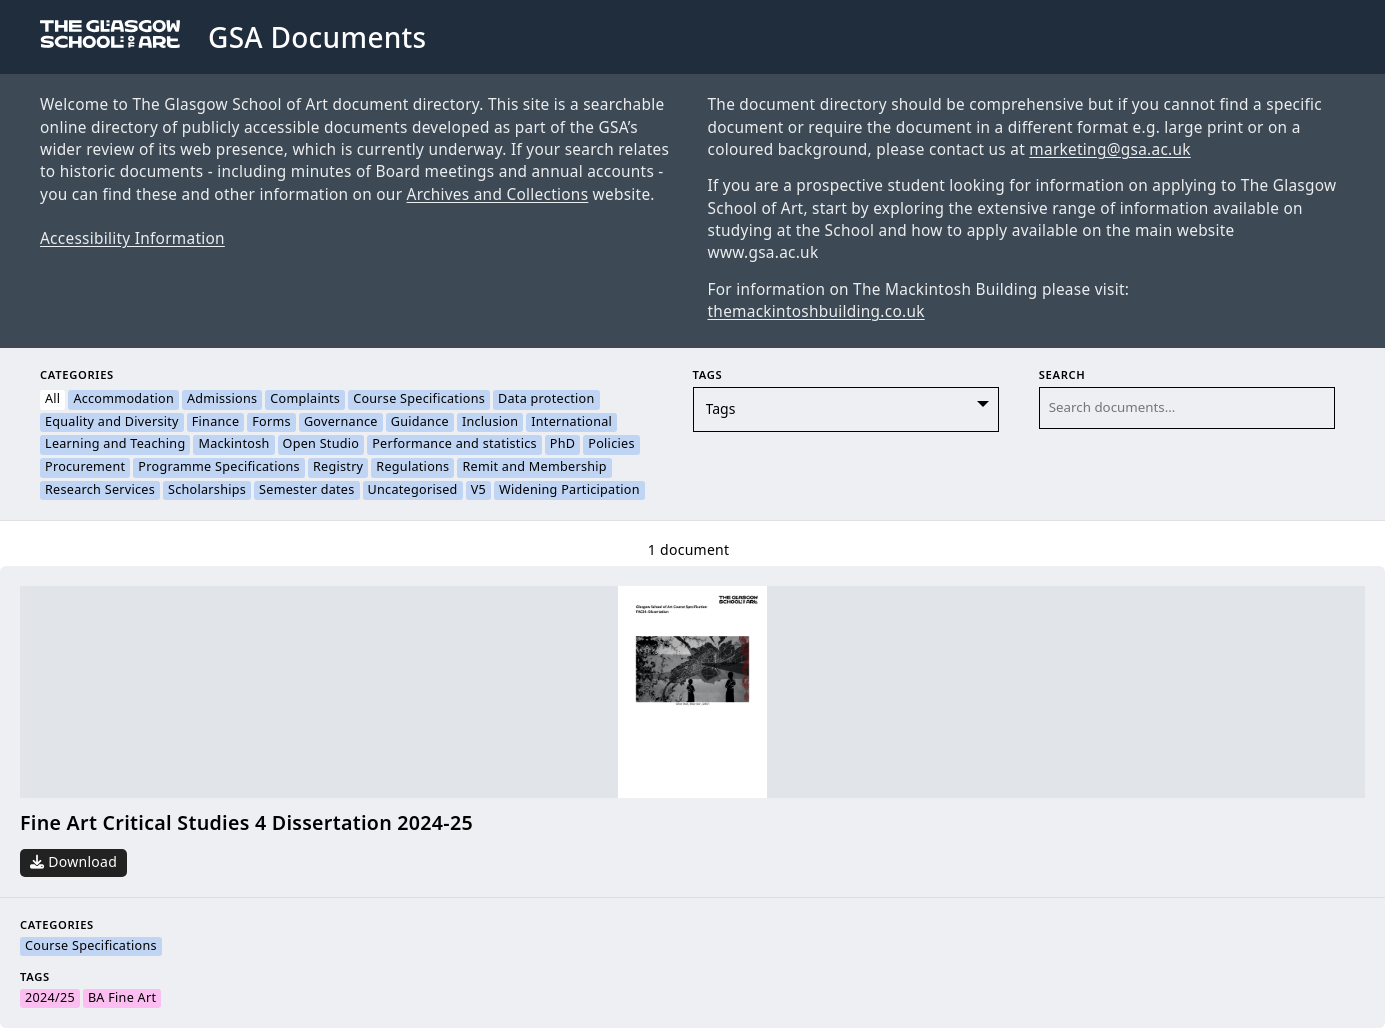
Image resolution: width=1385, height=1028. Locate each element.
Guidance (420, 423)
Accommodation (123, 400)
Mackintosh (233, 445)
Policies (611, 445)
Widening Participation (569, 491)
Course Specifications (419, 400)
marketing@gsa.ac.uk (1109, 150)
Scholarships (207, 491)
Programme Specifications (219, 468)
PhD (562, 445)
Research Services (100, 491)
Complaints (305, 400)
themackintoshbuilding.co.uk (816, 312)
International (571, 423)
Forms (271, 423)
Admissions (222, 400)
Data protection (546, 400)
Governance (341, 423)
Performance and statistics (454, 445)
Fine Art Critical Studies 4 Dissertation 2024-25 (246, 823)
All (52, 400)
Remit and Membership (534, 468)
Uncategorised (413, 491)
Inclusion (490, 423)
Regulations (412, 468)
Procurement (85, 468)
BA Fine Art (122, 999)
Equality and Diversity (112, 423)
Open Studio (321, 445)
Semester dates (306, 491)
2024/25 (50, 999)
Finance (216, 423)
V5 (478, 491)
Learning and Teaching (115, 445)
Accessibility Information (132, 239)
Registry (338, 468)
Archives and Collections (498, 195)
